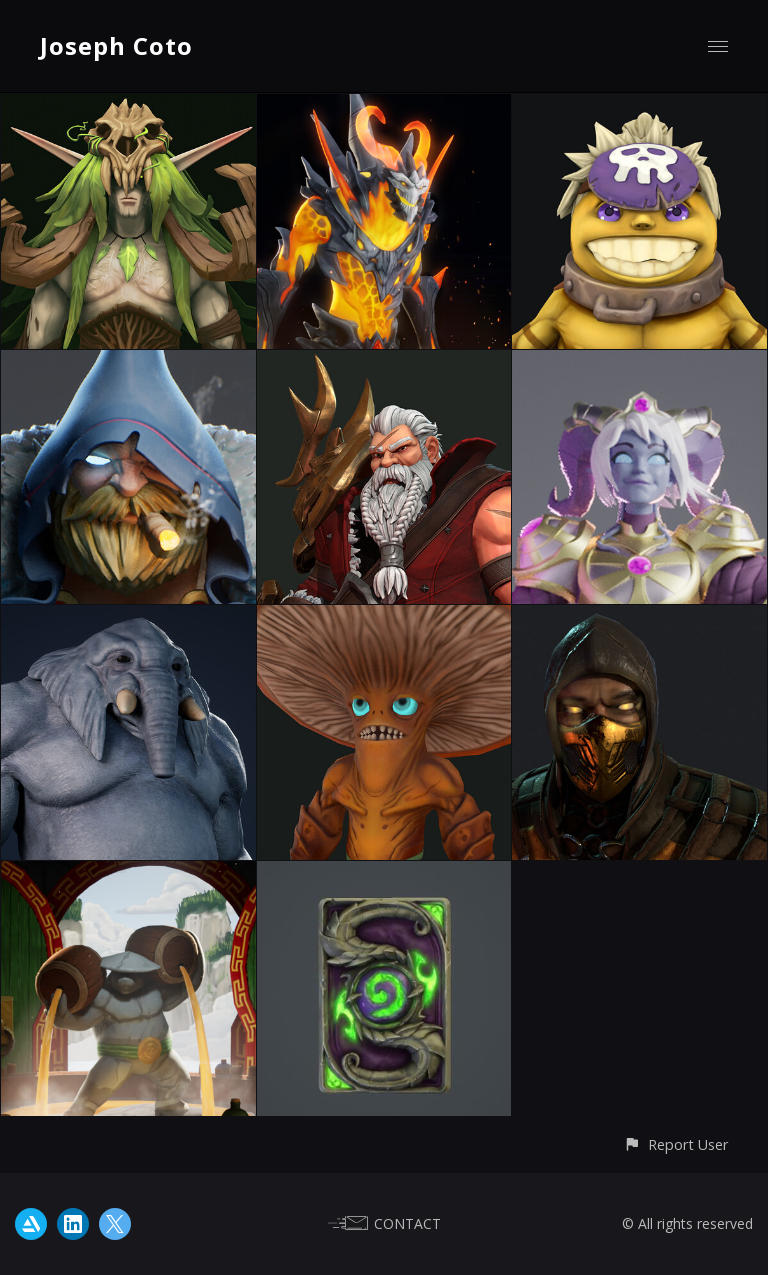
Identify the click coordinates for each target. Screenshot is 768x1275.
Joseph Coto (116, 45)
